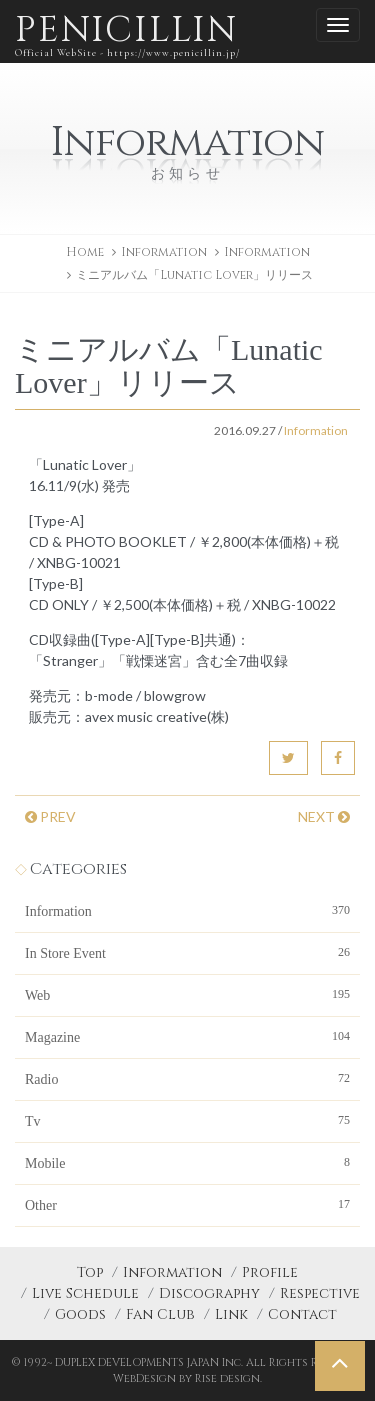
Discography (209, 1293)
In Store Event (187, 952)
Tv (187, 1120)
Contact (302, 1314)
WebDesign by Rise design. (187, 1378)
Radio (187, 1078)
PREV (50, 816)
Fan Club (160, 1314)
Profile (270, 1272)
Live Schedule (85, 1293)
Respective (320, 1293)
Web (187, 994)
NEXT (324, 816)
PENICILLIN (127, 34)
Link (231, 1314)
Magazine (187, 1036)
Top (90, 1272)
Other (187, 1204)
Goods (80, 1314)
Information (267, 252)
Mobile (187, 1162)
